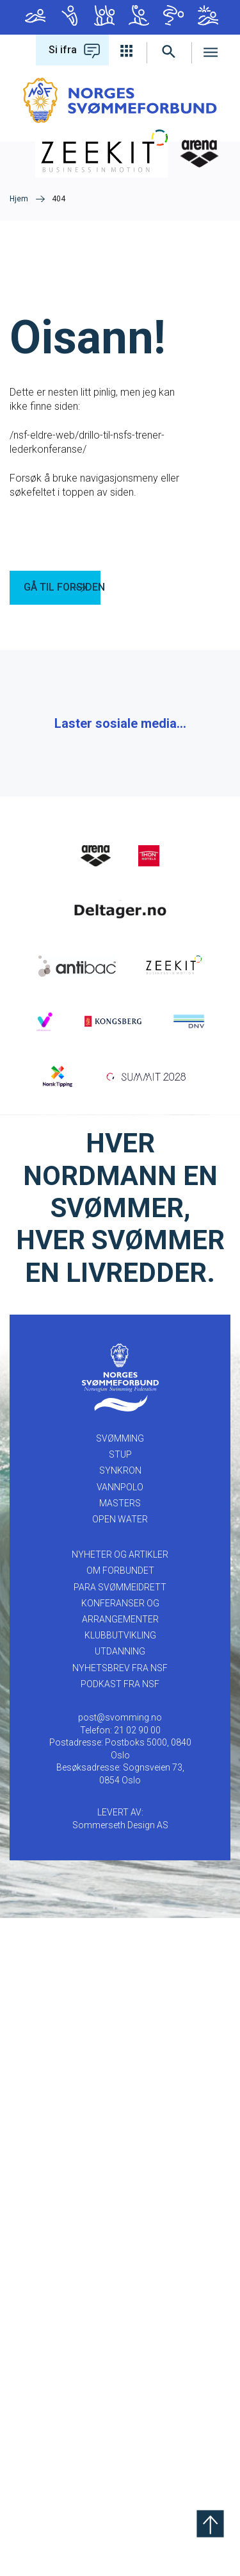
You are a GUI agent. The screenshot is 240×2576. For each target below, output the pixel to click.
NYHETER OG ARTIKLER (120, 2212)
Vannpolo (139, 15)
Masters (173, 15)
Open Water (208, 15)
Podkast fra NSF (120, 2342)
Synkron (104, 15)
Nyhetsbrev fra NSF (120, 2326)
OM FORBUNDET (120, 2228)
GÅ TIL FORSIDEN (62, 587)
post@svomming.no (120, 2375)
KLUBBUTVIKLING (120, 2293)
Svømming (35, 15)
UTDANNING (120, 2309)
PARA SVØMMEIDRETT (120, 2245)
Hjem (19, 198)
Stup (70, 15)
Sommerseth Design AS (120, 2483)
